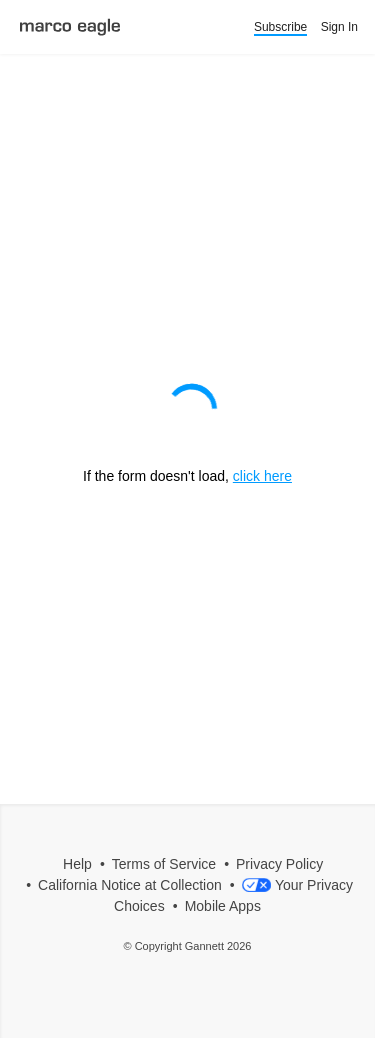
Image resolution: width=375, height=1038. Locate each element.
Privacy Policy (279, 864)
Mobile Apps (223, 906)
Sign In (339, 27)
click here (262, 476)
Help (77, 864)
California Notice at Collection (130, 885)
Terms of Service (164, 864)
